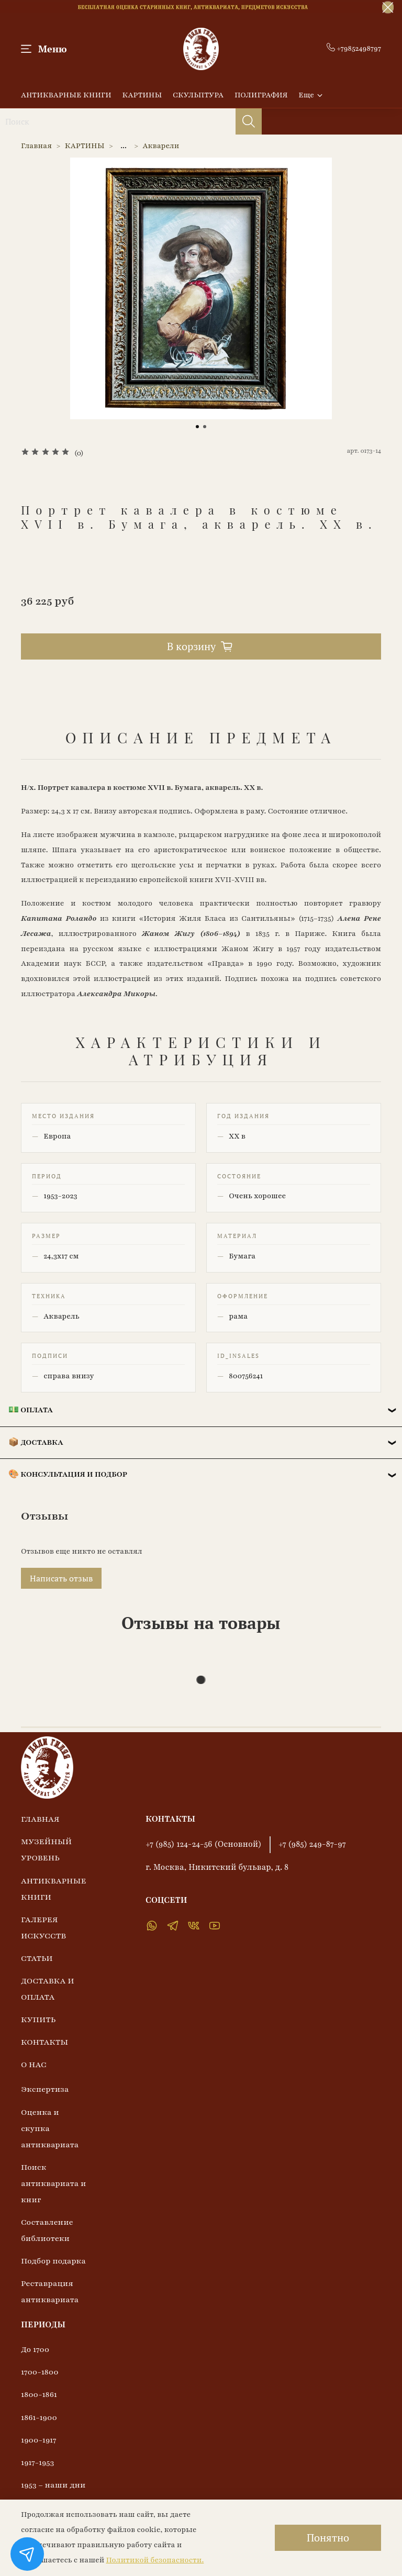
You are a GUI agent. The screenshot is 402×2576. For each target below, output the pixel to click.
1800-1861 (39, 2394)
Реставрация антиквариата (50, 2291)
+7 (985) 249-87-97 (312, 1844)
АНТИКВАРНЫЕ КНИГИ (66, 95)
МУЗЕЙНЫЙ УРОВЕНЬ (46, 1849)
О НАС (34, 2064)
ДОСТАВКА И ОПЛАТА (47, 1989)
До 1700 (35, 2349)
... (123, 146)
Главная (36, 146)
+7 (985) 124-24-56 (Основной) (204, 1844)
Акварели (160, 146)
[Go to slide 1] (197, 426)
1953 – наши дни (53, 2485)
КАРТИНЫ (142, 95)
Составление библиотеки (47, 2230)
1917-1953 (37, 2462)
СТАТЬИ (37, 1958)
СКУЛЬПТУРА (198, 95)
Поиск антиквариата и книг (53, 2183)
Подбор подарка (53, 2261)
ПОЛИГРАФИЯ (261, 95)
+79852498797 (354, 48)
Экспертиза (45, 2089)
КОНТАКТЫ (44, 2042)
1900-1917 (39, 2440)
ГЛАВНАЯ (40, 1819)
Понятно (328, 2537)
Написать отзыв (61, 1578)
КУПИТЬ (38, 2019)
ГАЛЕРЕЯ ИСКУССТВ (43, 1927)
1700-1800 (40, 2372)
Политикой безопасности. (155, 2560)
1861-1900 (39, 2417)
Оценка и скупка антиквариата (50, 2128)
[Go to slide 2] (204, 426)
